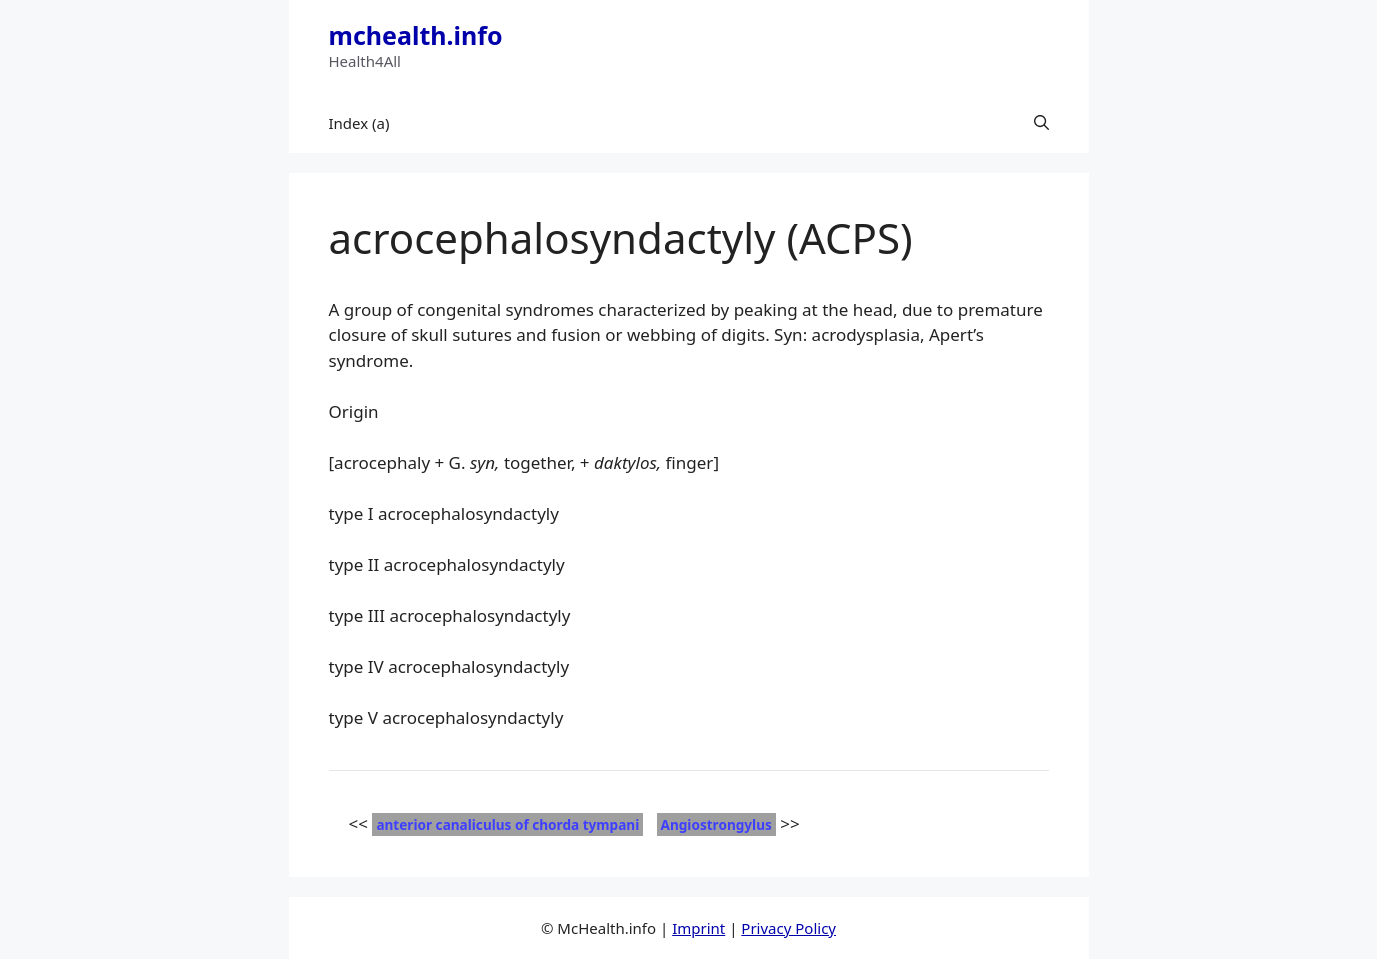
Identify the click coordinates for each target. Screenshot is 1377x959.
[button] (1041, 123)
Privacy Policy (788, 928)
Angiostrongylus (716, 824)
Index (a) (359, 123)
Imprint (698, 928)
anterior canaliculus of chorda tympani (507, 824)
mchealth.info (416, 35)
